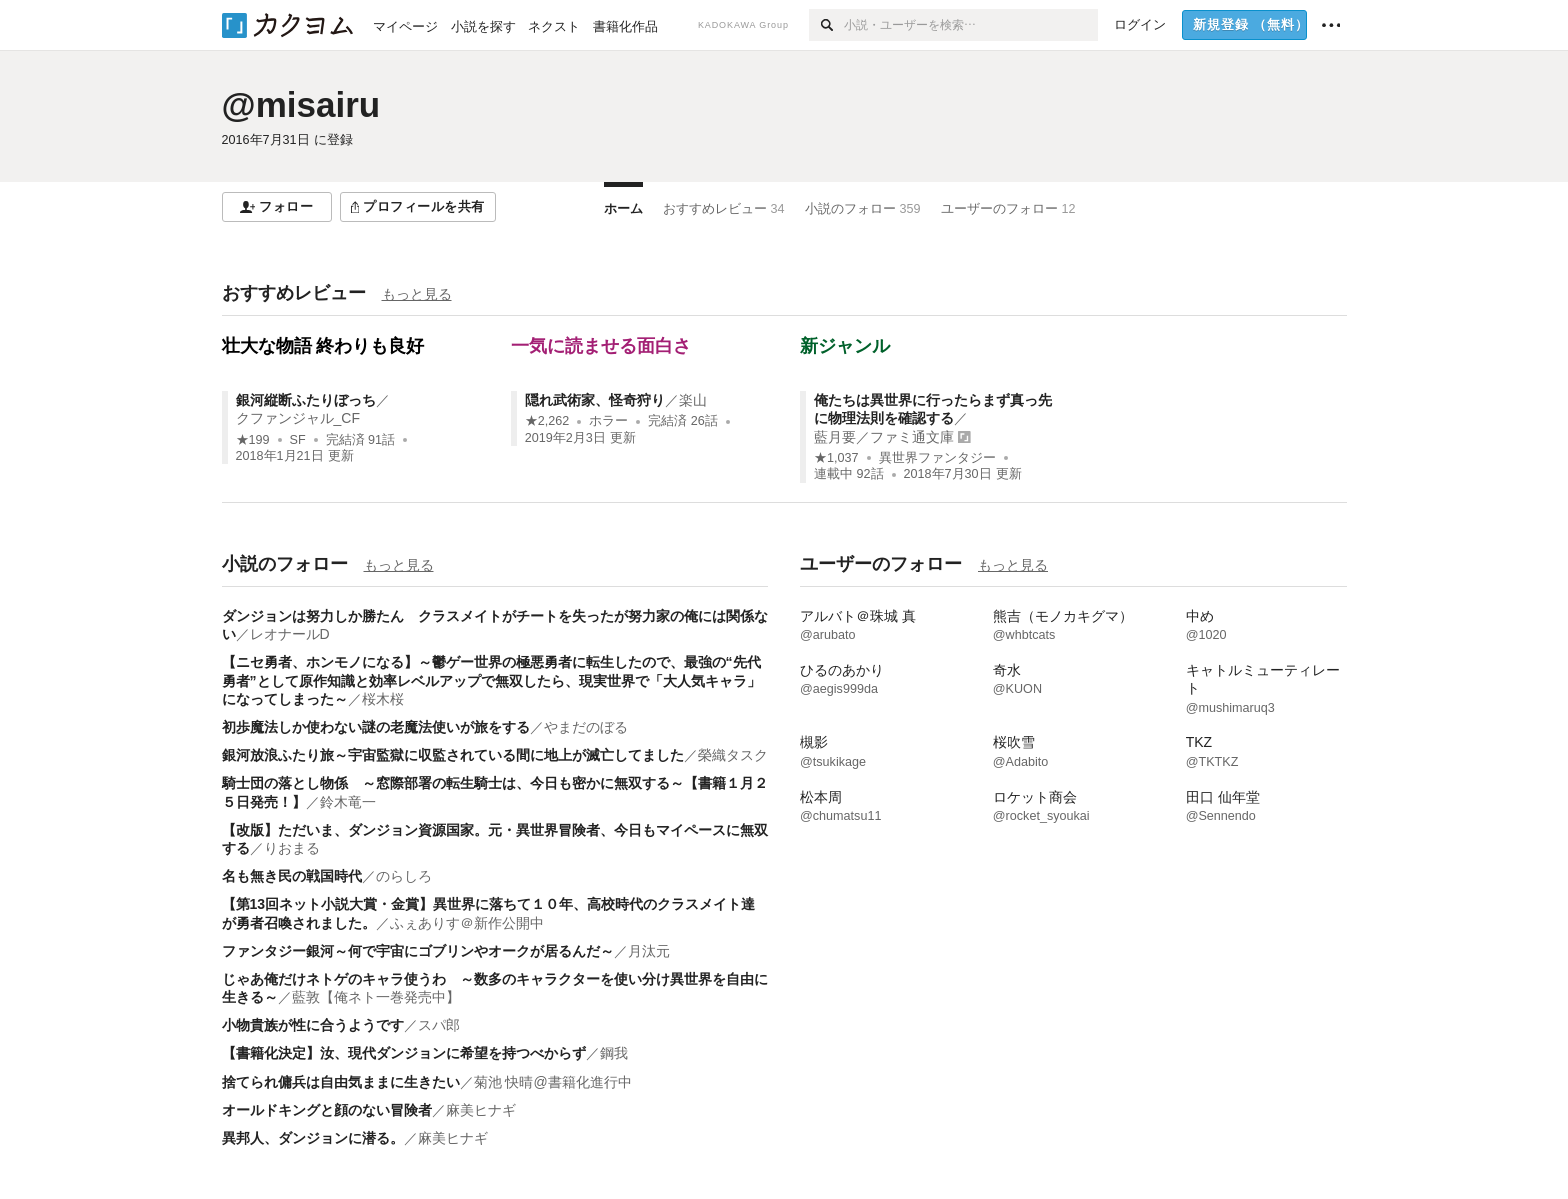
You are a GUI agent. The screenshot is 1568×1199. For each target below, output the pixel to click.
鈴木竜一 (348, 802)
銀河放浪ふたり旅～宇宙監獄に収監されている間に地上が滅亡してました (453, 755)
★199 (253, 440)
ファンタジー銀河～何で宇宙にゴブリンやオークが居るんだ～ (418, 951)
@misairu (301, 104)
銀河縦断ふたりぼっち (306, 400)
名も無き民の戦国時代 (292, 876)
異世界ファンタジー (937, 458)
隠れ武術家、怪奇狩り (595, 400)
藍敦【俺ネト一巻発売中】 (376, 997)
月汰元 (649, 951)
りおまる (292, 848)
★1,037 (836, 458)
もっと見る (417, 294)
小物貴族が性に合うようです (313, 1025)
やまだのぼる (586, 727)
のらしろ (404, 876)
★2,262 (547, 421)
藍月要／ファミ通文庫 (884, 437)
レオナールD (290, 634)
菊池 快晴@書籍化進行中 (553, 1082)
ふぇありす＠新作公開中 (467, 923)
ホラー (608, 421)
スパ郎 (439, 1025)
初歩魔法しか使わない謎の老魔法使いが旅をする (376, 727)
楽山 (693, 400)
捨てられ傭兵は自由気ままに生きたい (341, 1082)
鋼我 (614, 1053)
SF (298, 440)
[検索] (826, 25)
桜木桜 (383, 699)
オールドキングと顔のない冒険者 (327, 1110)
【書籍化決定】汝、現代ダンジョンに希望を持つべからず (404, 1053)
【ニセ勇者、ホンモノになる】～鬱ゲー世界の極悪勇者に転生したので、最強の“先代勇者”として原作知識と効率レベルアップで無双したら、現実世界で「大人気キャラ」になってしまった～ (491, 680)
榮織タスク (733, 755)
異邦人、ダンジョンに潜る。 (313, 1138)
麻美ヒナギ (481, 1110)
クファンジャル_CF (298, 418)
